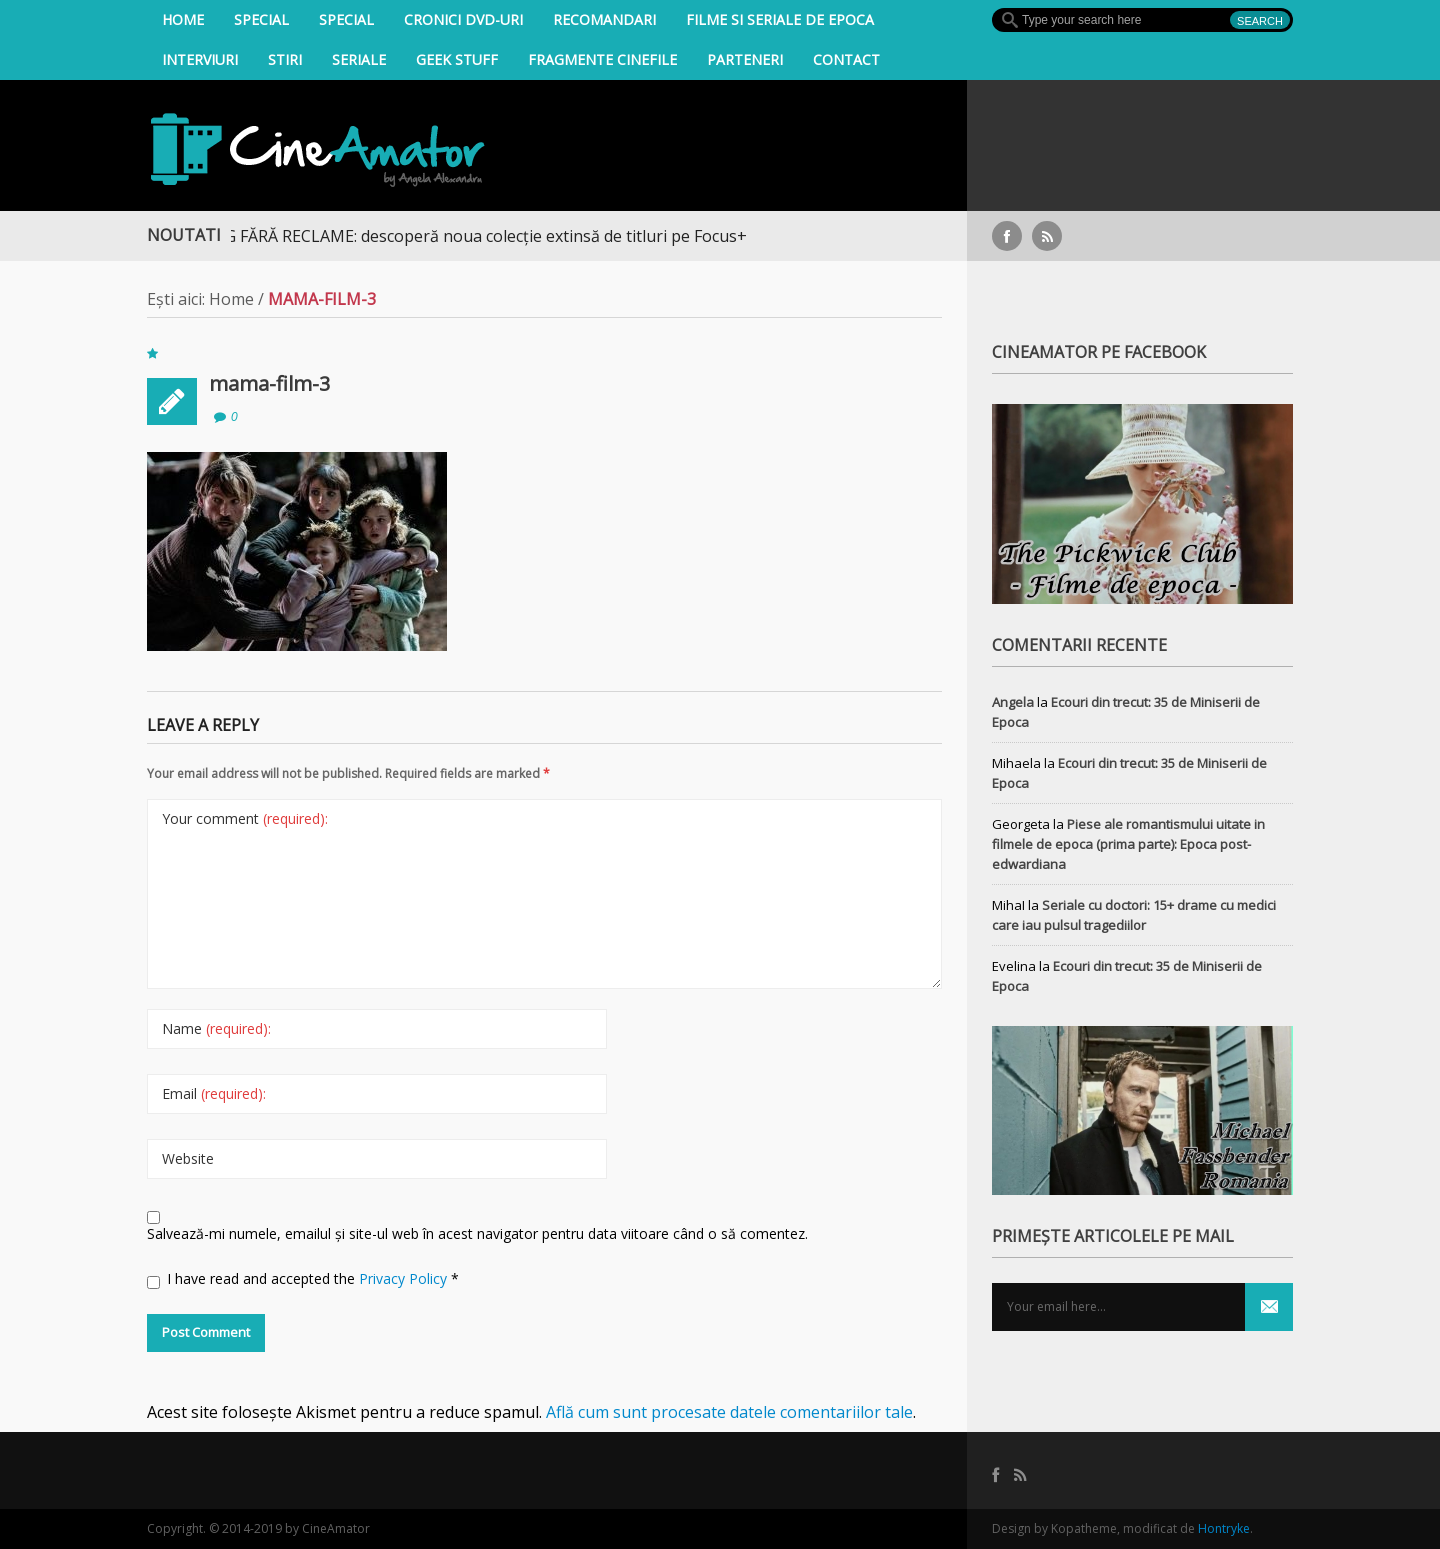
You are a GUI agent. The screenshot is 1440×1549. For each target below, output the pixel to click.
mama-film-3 (269, 383)
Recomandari (604, 19)
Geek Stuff (457, 59)
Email (214, 1093)
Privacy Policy (405, 1278)
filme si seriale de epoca (780, 19)
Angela (1013, 702)
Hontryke (1224, 1528)
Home (183, 19)
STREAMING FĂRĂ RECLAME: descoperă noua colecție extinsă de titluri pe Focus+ (457, 236)
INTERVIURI (200, 59)
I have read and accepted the (303, 1279)
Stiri (285, 59)
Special (261, 19)
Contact (846, 59)
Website (188, 1158)
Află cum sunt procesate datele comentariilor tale (729, 1412)
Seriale (359, 59)
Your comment (245, 818)
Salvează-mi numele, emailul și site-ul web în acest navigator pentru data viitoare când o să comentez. (477, 1233)
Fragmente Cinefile (602, 59)
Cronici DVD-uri (463, 19)
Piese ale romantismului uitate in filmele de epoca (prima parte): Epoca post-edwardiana (1128, 844)
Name (216, 1028)
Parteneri (745, 59)
